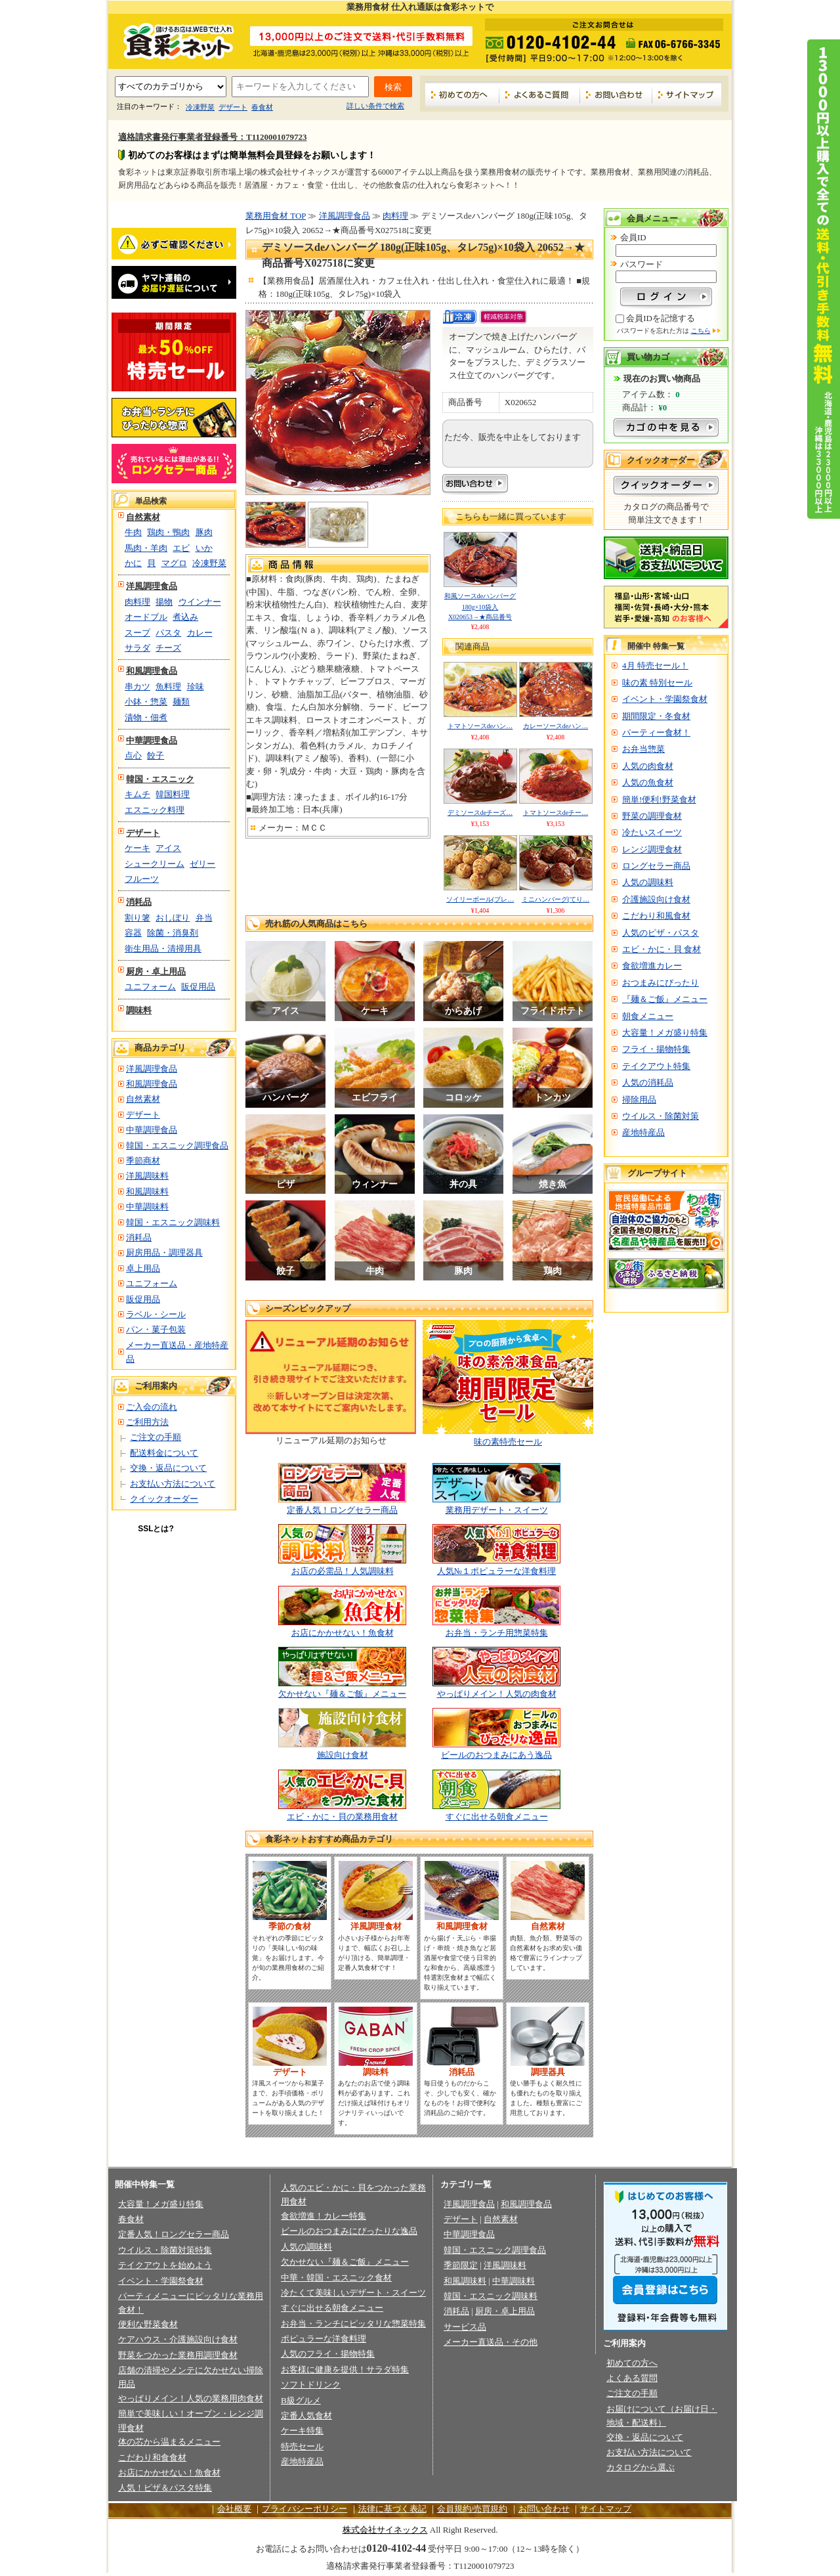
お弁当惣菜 (643, 749)
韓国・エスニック (160, 779)
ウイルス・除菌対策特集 (165, 2250)
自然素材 (143, 517)
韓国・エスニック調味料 (173, 1222)
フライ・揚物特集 (656, 1049)
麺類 (181, 702)
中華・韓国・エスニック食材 (336, 2277)
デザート (233, 107)
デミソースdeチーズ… (480, 812)
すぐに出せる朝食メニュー (497, 1817)
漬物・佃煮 (146, 717)
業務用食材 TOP (275, 216)
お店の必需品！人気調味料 (342, 1571)
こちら (701, 330)
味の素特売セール (508, 1442)
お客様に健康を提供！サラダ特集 (345, 2369)
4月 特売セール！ (655, 665)
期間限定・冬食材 (656, 716)
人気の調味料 (647, 882)
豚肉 (204, 532)
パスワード (641, 264)
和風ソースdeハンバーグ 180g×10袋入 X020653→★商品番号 (480, 606)
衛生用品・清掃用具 (163, 948)
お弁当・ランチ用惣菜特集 (497, 1633)
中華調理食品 (151, 740)
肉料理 (137, 602)
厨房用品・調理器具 (164, 1252)
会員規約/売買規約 (472, 2509)
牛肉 (133, 532)
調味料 (139, 1010)
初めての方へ (462, 94)
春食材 (262, 107)
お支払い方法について (172, 1484)
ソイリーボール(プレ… (480, 899)
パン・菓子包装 (156, 1329)
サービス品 (465, 2327)
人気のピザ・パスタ (660, 933)
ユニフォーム (150, 987)
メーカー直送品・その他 (490, 2342)
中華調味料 (147, 1207)
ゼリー (202, 864)
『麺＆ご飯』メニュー (664, 999)
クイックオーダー (164, 1499)
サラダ (137, 648)
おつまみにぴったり (660, 983)
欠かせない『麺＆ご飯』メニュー (342, 1694)
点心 (133, 755)
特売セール (302, 2446)
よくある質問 (632, 2378)
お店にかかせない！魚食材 (342, 1633)
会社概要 (234, 2509)
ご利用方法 (147, 1422)
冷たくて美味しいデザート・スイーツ (353, 2293)
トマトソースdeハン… (480, 726)
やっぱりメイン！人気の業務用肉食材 (190, 2398)
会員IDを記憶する (660, 318)
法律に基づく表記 (392, 2509)
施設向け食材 (342, 1755)
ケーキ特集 (302, 2430)
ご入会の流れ (151, 1407)
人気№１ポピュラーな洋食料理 (496, 1571)
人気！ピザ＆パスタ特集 (165, 2488)
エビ (181, 548)
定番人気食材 (306, 2415)
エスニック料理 (154, 810)
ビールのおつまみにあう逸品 (496, 1755)
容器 (133, 933)
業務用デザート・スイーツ (497, 1510)
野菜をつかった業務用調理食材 (178, 2355)
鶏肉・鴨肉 (168, 532)
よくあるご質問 (539, 94)
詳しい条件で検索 (375, 106)
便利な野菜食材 (148, 2324)
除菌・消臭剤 (172, 933)
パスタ (168, 633)
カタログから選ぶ (640, 2467)
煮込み (185, 617)
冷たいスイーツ (652, 832)
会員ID (633, 237)
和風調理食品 (151, 671)
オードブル (146, 617)
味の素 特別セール (657, 683)
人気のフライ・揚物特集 (328, 2354)
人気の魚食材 (647, 782)
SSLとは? (156, 1528)
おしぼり (173, 918)
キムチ (137, 794)
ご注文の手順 (155, 1437)
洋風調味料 (147, 1176)
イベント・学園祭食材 (664, 699)
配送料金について (164, 1453)
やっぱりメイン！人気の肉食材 (496, 1694)
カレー (200, 633)
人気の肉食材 (647, 766)
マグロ (174, 563)
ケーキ (137, 848)
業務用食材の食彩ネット (174, 40)
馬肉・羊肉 (146, 548)
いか (204, 548)
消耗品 (139, 902)
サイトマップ (686, 94)
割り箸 (137, 918)
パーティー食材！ (656, 732)
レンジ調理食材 (652, 849)
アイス (168, 848)
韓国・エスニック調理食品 (177, 1145)
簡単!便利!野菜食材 (659, 799)
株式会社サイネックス (385, 2530)
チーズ (168, 648)
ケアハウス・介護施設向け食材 (178, 2339)
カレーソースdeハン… (555, 726)
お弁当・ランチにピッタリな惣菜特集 (353, 2323)
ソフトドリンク (311, 2385)
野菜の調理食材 (652, 816)
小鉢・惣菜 (146, 702)
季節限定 (461, 2265)
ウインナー (199, 602)
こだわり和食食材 (152, 2457)
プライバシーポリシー (304, 2509)
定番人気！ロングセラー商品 (342, 1510)
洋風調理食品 (151, 586)
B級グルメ (301, 2400)
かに (133, 563)
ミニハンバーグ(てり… (555, 899)
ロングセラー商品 (656, 866)
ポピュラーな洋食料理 (323, 2339)
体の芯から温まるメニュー (169, 2442)
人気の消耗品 (647, 1082)
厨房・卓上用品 (156, 971)
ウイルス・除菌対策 (660, 1116)
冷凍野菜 (200, 107)
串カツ (137, 686)
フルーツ (142, 879)
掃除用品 (639, 1099)
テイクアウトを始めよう (165, 2265)
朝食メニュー (647, 1016)
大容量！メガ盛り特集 (664, 1032)
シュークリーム (154, 864)
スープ (137, 633)
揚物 (164, 602)
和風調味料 (147, 1191)
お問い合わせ (616, 94)
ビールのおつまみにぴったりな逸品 (349, 2231)
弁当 (204, 918)
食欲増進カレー (652, 966)
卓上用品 (143, 1268)
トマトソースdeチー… (555, 812)
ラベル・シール (156, 1314)
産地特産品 (643, 1132)
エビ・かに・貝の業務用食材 (342, 1817)
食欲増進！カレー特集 (323, 2216)
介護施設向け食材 (656, 899)
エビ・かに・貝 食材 (661, 949)
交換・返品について (168, 1468)
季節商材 (143, 1161)
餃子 (155, 755)
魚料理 (168, 686)
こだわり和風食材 (656, 916)
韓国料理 (173, 794)
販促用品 (198, 987)
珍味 (195, 686)
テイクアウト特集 (656, 1066)
